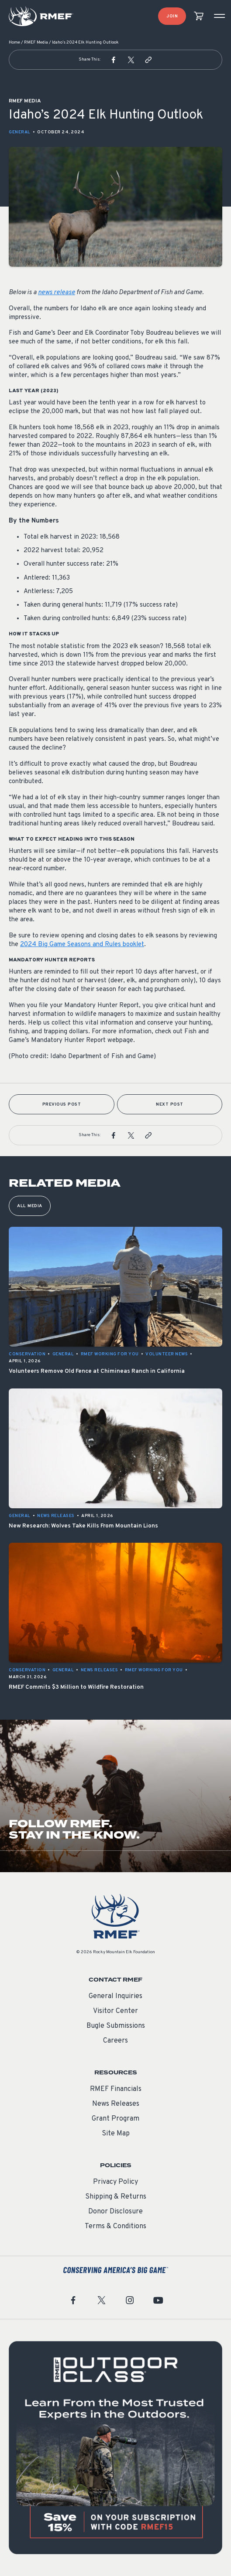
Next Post (169, 1104)
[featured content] (115, 2447)
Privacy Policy (115, 2182)
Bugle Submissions (115, 2026)
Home (14, 42)
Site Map (116, 2133)
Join (172, 16)
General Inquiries (115, 1996)
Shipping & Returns (115, 2196)
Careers (115, 2040)
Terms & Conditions (115, 2226)
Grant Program (115, 2118)
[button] (113, 59)
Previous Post (61, 1104)
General (20, 132)
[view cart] (199, 16)
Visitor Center (115, 2011)
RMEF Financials (115, 2089)
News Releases (115, 2104)
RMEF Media (36, 42)
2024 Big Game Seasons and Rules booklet (82, 944)
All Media (29, 1206)
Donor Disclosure (115, 2211)
